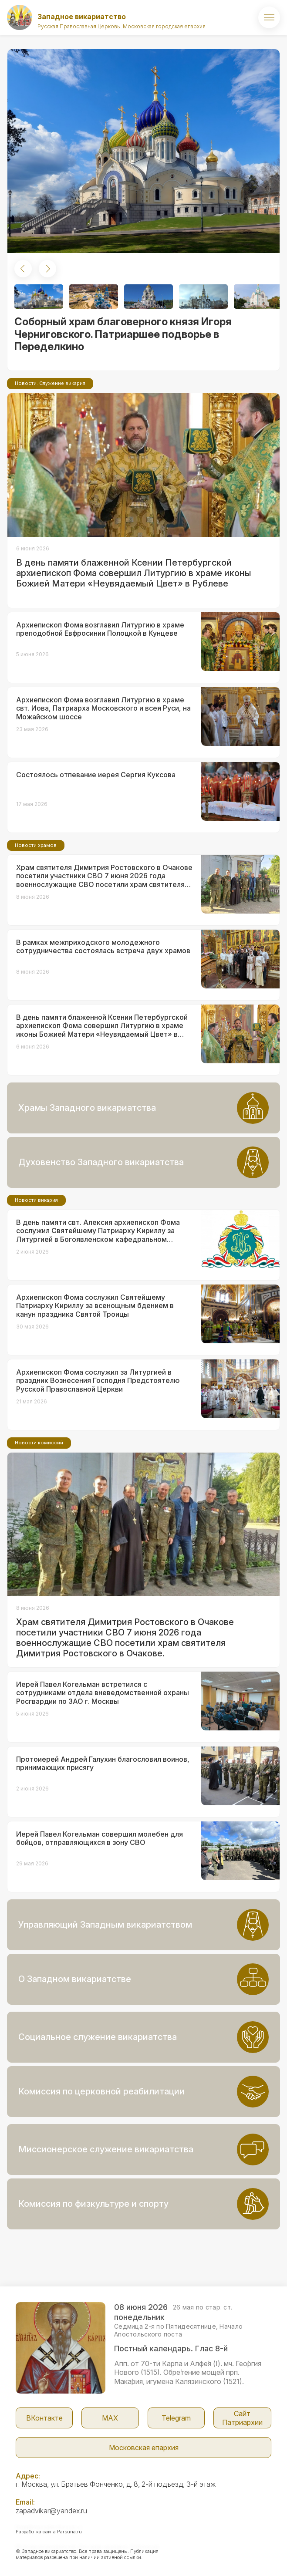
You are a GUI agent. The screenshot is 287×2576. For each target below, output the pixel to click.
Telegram (176, 2418)
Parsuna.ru (69, 2532)
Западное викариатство (81, 16)
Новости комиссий (39, 1443)
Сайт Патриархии (242, 2418)
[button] (23, 268)
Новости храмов (36, 845)
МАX (110, 2418)
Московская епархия (144, 2447)
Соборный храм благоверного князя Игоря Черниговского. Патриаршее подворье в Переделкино (123, 334)
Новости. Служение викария (50, 383)
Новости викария (36, 1200)
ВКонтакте (44, 2418)
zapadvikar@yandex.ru (51, 2510)
